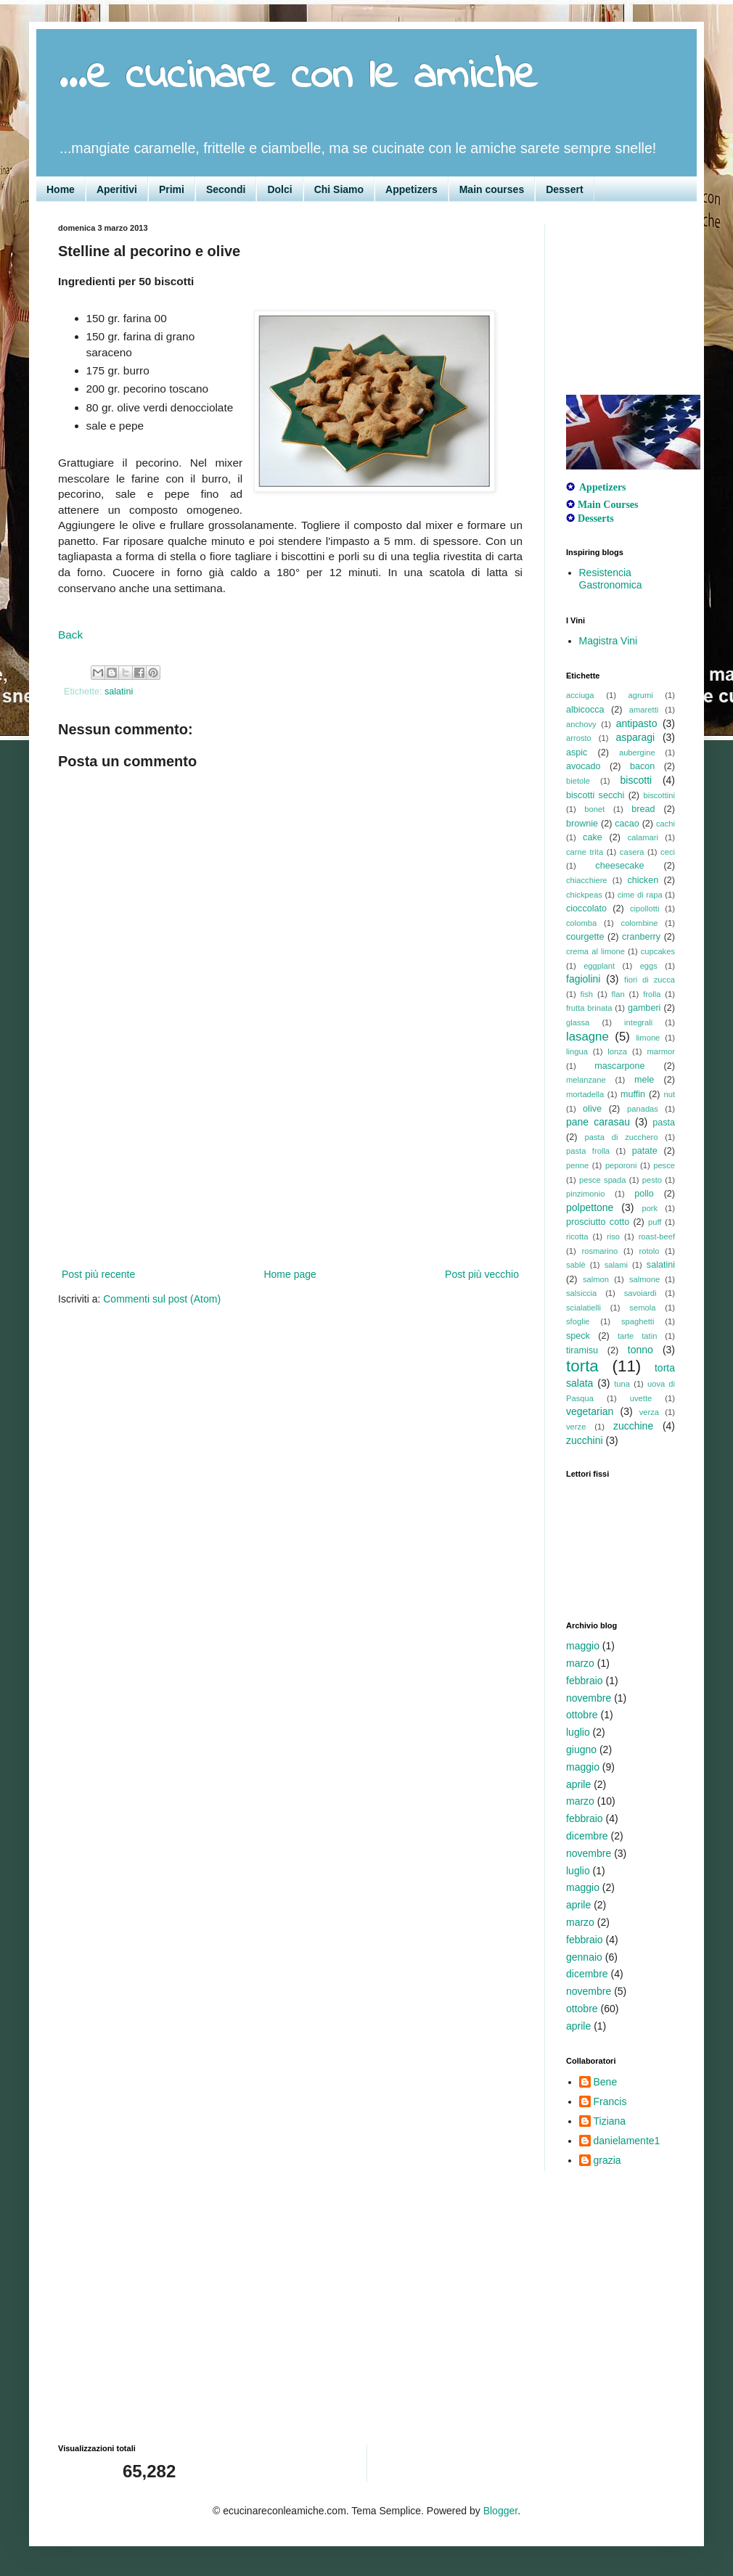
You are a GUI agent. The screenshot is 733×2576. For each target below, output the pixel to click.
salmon (596, 1279)
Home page (289, 1274)
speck (578, 1336)
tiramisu (582, 1350)
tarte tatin (637, 1336)
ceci (667, 852)
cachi (665, 823)
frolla (651, 994)
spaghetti (637, 1321)
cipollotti (644, 908)
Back (70, 634)
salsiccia (581, 1293)
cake (592, 837)
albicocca (585, 710)
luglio (578, 1732)
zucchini (584, 1440)
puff (654, 1222)
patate (645, 1151)
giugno (581, 1749)
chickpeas (584, 894)
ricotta (577, 1236)
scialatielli (583, 1307)
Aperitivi (117, 189)
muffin (633, 1094)
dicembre (587, 1836)
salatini (119, 691)
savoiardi (640, 1293)
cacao (627, 824)
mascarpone (619, 1066)
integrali (638, 1022)
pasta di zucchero (621, 1137)
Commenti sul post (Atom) (162, 1299)
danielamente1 (627, 2140)
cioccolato (586, 908)
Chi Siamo (339, 189)
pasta (663, 1122)
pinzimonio (585, 1193)
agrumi (640, 695)
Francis (610, 2101)
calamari (643, 837)
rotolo (649, 1251)
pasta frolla (588, 1151)
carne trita (584, 852)
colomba (581, 923)
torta (582, 1366)
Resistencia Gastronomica (610, 579)
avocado (583, 766)
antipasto (637, 723)
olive (592, 1109)
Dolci (279, 189)
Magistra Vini (608, 641)
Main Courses (608, 504)
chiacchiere (586, 880)
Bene (606, 2082)
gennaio (584, 1957)
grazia (607, 2160)
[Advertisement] (290, 1174)
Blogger (500, 2510)
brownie (582, 824)
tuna (622, 1383)
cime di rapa (640, 894)
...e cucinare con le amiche (297, 76)
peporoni (621, 1165)
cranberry (641, 937)
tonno (640, 1349)
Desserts (596, 518)
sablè (576, 1264)
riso (613, 1236)
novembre (588, 1698)
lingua (577, 1051)
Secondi (225, 189)
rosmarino (599, 1251)
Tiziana (610, 2121)
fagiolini (583, 979)
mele (644, 1080)
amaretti (643, 709)
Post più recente (98, 1274)
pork (650, 1208)
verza (649, 1412)
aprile (578, 1784)
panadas (642, 1108)
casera (632, 852)
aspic (576, 752)
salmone (644, 1279)
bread (643, 809)
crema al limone (595, 951)
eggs (649, 965)
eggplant (599, 965)
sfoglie (577, 1321)
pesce (664, 1165)
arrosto (578, 738)
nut (669, 1094)
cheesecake (619, 866)
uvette (641, 1398)
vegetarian (589, 1411)
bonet (594, 809)
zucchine (633, 1426)
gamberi (644, 1008)
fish (587, 994)
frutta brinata (589, 1008)
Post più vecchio (482, 1274)
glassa (577, 1022)
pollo (644, 1194)
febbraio (584, 1680)
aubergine (637, 752)
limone (648, 1037)
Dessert (564, 189)
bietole (578, 780)
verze (576, 1426)
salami (616, 1264)
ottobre (582, 1714)
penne (577, 1165)
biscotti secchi (595, 795)
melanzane (586, 1079)
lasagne (587, 1036)
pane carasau (598, 1122)
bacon (642, 766)
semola (642, 1307)
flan (618, 994)
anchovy (581, 724)
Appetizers (411, 189)
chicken (642, 880)
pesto (652, 1180)
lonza (617, 1051)
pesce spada (602, 1180)
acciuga (580, 695)
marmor (661, 1051)
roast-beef (657, 1236)
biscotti (636, 780)
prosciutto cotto (597, 1222)
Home (60, 189)
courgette (585, 937)
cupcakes (658, 951)
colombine (639, 923)
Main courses (491, 189)
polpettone (589, 1207)
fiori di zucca (649, 979)
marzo (580, 1663)
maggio (582, 1646)
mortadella (585, 1094)
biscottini (659, 795)
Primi (171, 189)
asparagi (635, 737)
